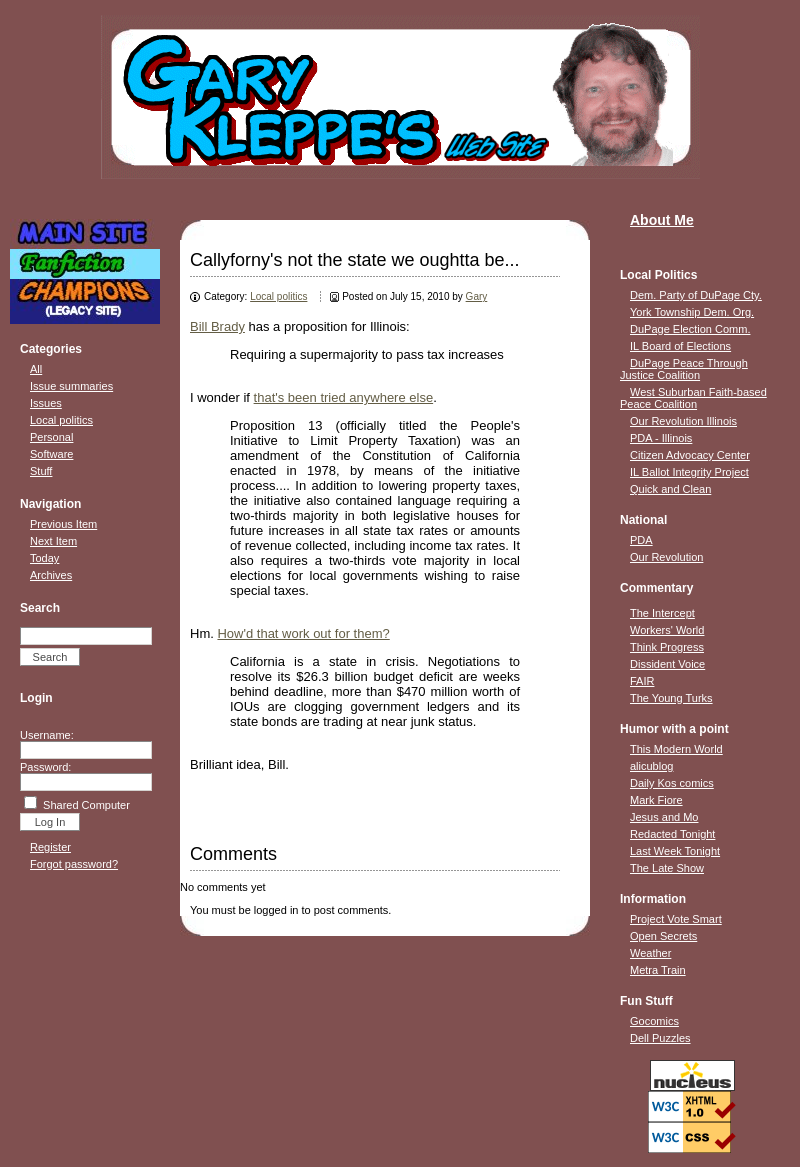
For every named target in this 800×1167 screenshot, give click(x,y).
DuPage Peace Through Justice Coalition (684, 369)
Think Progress (667, 647)
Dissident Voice (667, 664)
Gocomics (654, 1021)
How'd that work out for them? (303, 633)
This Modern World (676, 749)
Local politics (61, 420)
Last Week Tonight (675, 851)
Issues (46, 403)
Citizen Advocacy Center (690, 455)
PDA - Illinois (661, 438)
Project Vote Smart (676, 919)
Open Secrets (663, 936)
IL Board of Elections (680, 346)
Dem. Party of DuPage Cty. (696, 295)
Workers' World (667, 630)
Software (51, 454)
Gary (477, 296)
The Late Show (667, 868)
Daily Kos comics (672, 783)
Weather (650, 953)
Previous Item (63, 524)
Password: (45, 767)
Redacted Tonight (672, 834)
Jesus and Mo (664, 817)
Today (44, 558)
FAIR (642, 681)
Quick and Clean (670, 489)
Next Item (53, 541)
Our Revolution (666, 557)
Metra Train (658, 970)
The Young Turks (671, 698)
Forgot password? (74, 864)
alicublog (651, 766)
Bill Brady (217, 326)
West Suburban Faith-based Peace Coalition (693, 398)
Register (50, 847)
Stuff (41, 471)
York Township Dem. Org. (692, 312)
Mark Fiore (656, 800)
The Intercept (662, 613)
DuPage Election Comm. (690, 329)
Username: (47, 735)
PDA (641, 540)
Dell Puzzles (660, 1038)
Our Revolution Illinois (683, 421)
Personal (51, 437)
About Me (662, 220)
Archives (51, 575)
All (36, 369)
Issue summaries (71, 386)
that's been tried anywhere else (344, 397)
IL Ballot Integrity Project (689, 472)
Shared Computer (86, 805)
